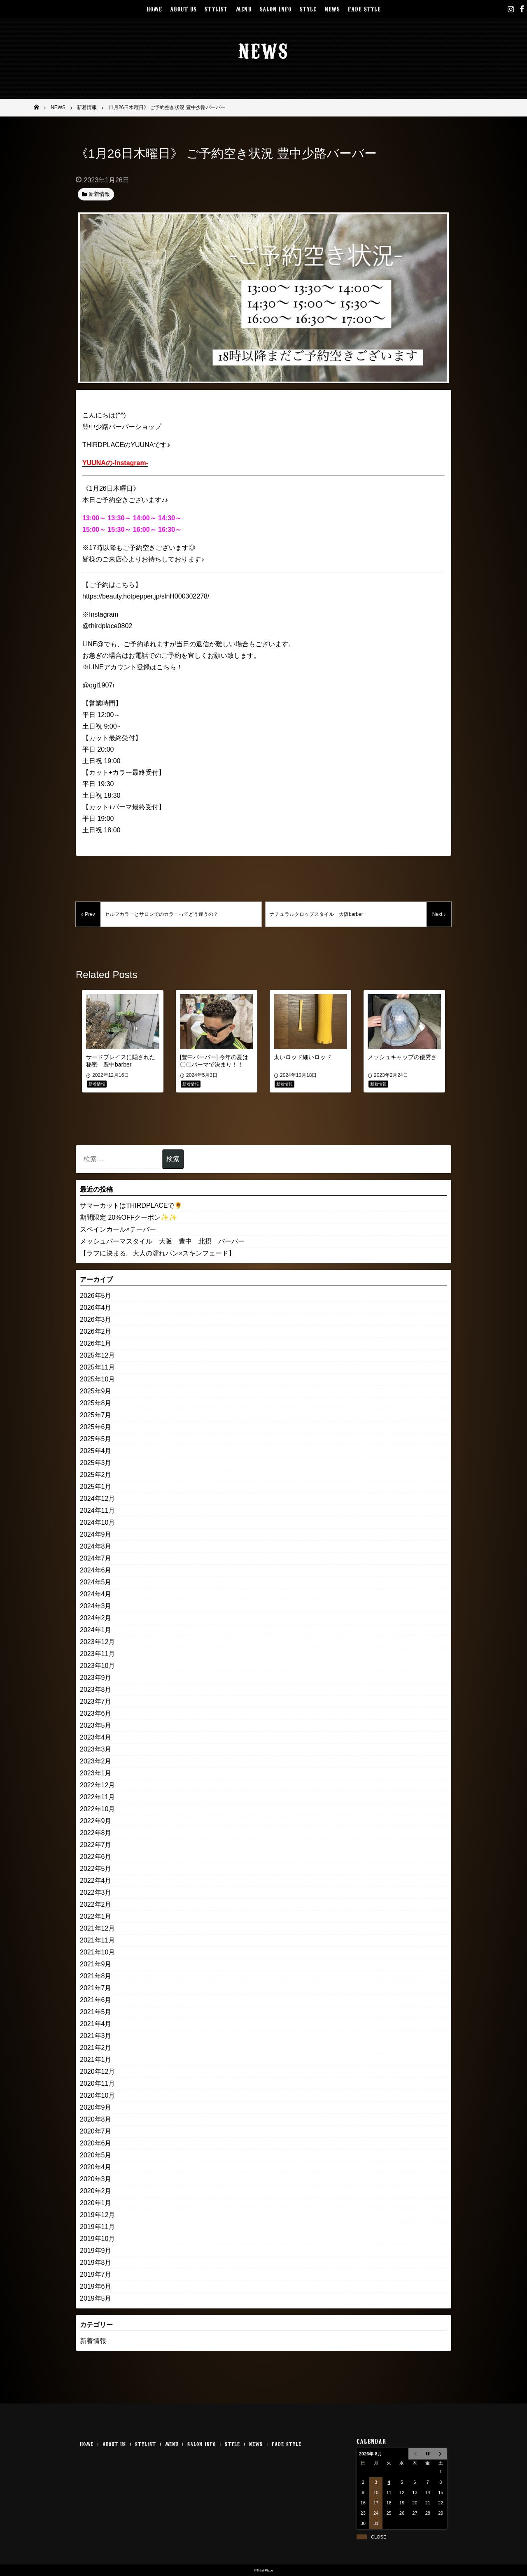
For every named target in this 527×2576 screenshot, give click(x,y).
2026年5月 (96, 1295)
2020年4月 (96, 2167)
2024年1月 (96, 1629)
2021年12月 (97, 1928)
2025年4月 (96, 1450)
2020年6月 (96, 2143)
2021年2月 (96, 2047)
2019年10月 (97, 2238)
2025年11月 (97, 1367)
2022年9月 (96, 1820)
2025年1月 (96, 1486)
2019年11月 (97, 2226)
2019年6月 (96, 2286)
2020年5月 (96, 2155)
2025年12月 (97, 1355)
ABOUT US (183, 8)
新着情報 (93, 2340)
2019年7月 (96, 2274)
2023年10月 (97, 1665)
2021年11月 (97, 1940)
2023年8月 (96, 1689)
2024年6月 (96, 1570)
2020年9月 (96, 2107)
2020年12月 (97, 2071)
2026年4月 (96, 1307)
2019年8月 (96, 2262)
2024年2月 (96, 1617)
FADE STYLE (364, 8)
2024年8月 (96, 1546)
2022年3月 (96, 1892)
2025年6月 (96, 1426)
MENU (244, 8)
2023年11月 (97, 1653)
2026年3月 (96, 1319)
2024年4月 (96, 1594)
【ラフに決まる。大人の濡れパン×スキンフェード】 (157, 1253)
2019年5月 (96, 2298)
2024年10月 (97, 1522)
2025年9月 (96, 1391)
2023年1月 (96, 1773)
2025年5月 (96, 1438)
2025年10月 (97, 1379)
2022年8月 (96, 1832)
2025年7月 (96, 1414)
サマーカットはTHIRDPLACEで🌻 (131, 1205)
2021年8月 (96, 1976)
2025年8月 (96, 1403)
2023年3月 (96, 1749)
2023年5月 (96, 1725)
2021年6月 (96, 1999)
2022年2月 (96, 1904)
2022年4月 (96, 1880)
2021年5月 (96, 2011)
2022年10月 (97, 1808)
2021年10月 (97, 1952)
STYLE (308, 8)
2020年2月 (96, 2190)
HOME (154, 8)
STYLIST (216, 8)
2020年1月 (96, 2202)
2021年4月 (96, 2023)
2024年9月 (96, 1534)
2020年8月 (96, 2119)
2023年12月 (97, 1641)
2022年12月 (97, 1785)
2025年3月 (96, 1462)
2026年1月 (96, 1343)
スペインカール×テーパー (118, 1229)
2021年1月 (96, 2059)
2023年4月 (96, 1737)
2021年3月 (96, 2035)
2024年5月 (96, 1582)
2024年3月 (96, 1605)
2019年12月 (97, 2214)
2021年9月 (96, 1964)
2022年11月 (97, 1796)
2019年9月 (96, 2250)
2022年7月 (96, 1844)
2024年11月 (97, 1510)
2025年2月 (96, 1474)
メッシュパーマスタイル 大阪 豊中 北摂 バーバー (162, 1241)
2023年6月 (96, 1713)
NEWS (332, 8)
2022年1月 (96, 1916)
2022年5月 (96, 1868)
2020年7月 (96, 2131)
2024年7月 (96, 1558)
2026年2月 (96, 1331)
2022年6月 (96, 1856)
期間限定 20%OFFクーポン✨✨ (128, 1217)
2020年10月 (97, 2095)
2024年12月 (97, 1498)
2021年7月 (96, 1987)
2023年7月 (96, 1701)
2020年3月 (96, 2178)
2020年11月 (97, 2083)
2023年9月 (96, 1677)
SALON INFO (275, 8)
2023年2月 (96, 1761)
